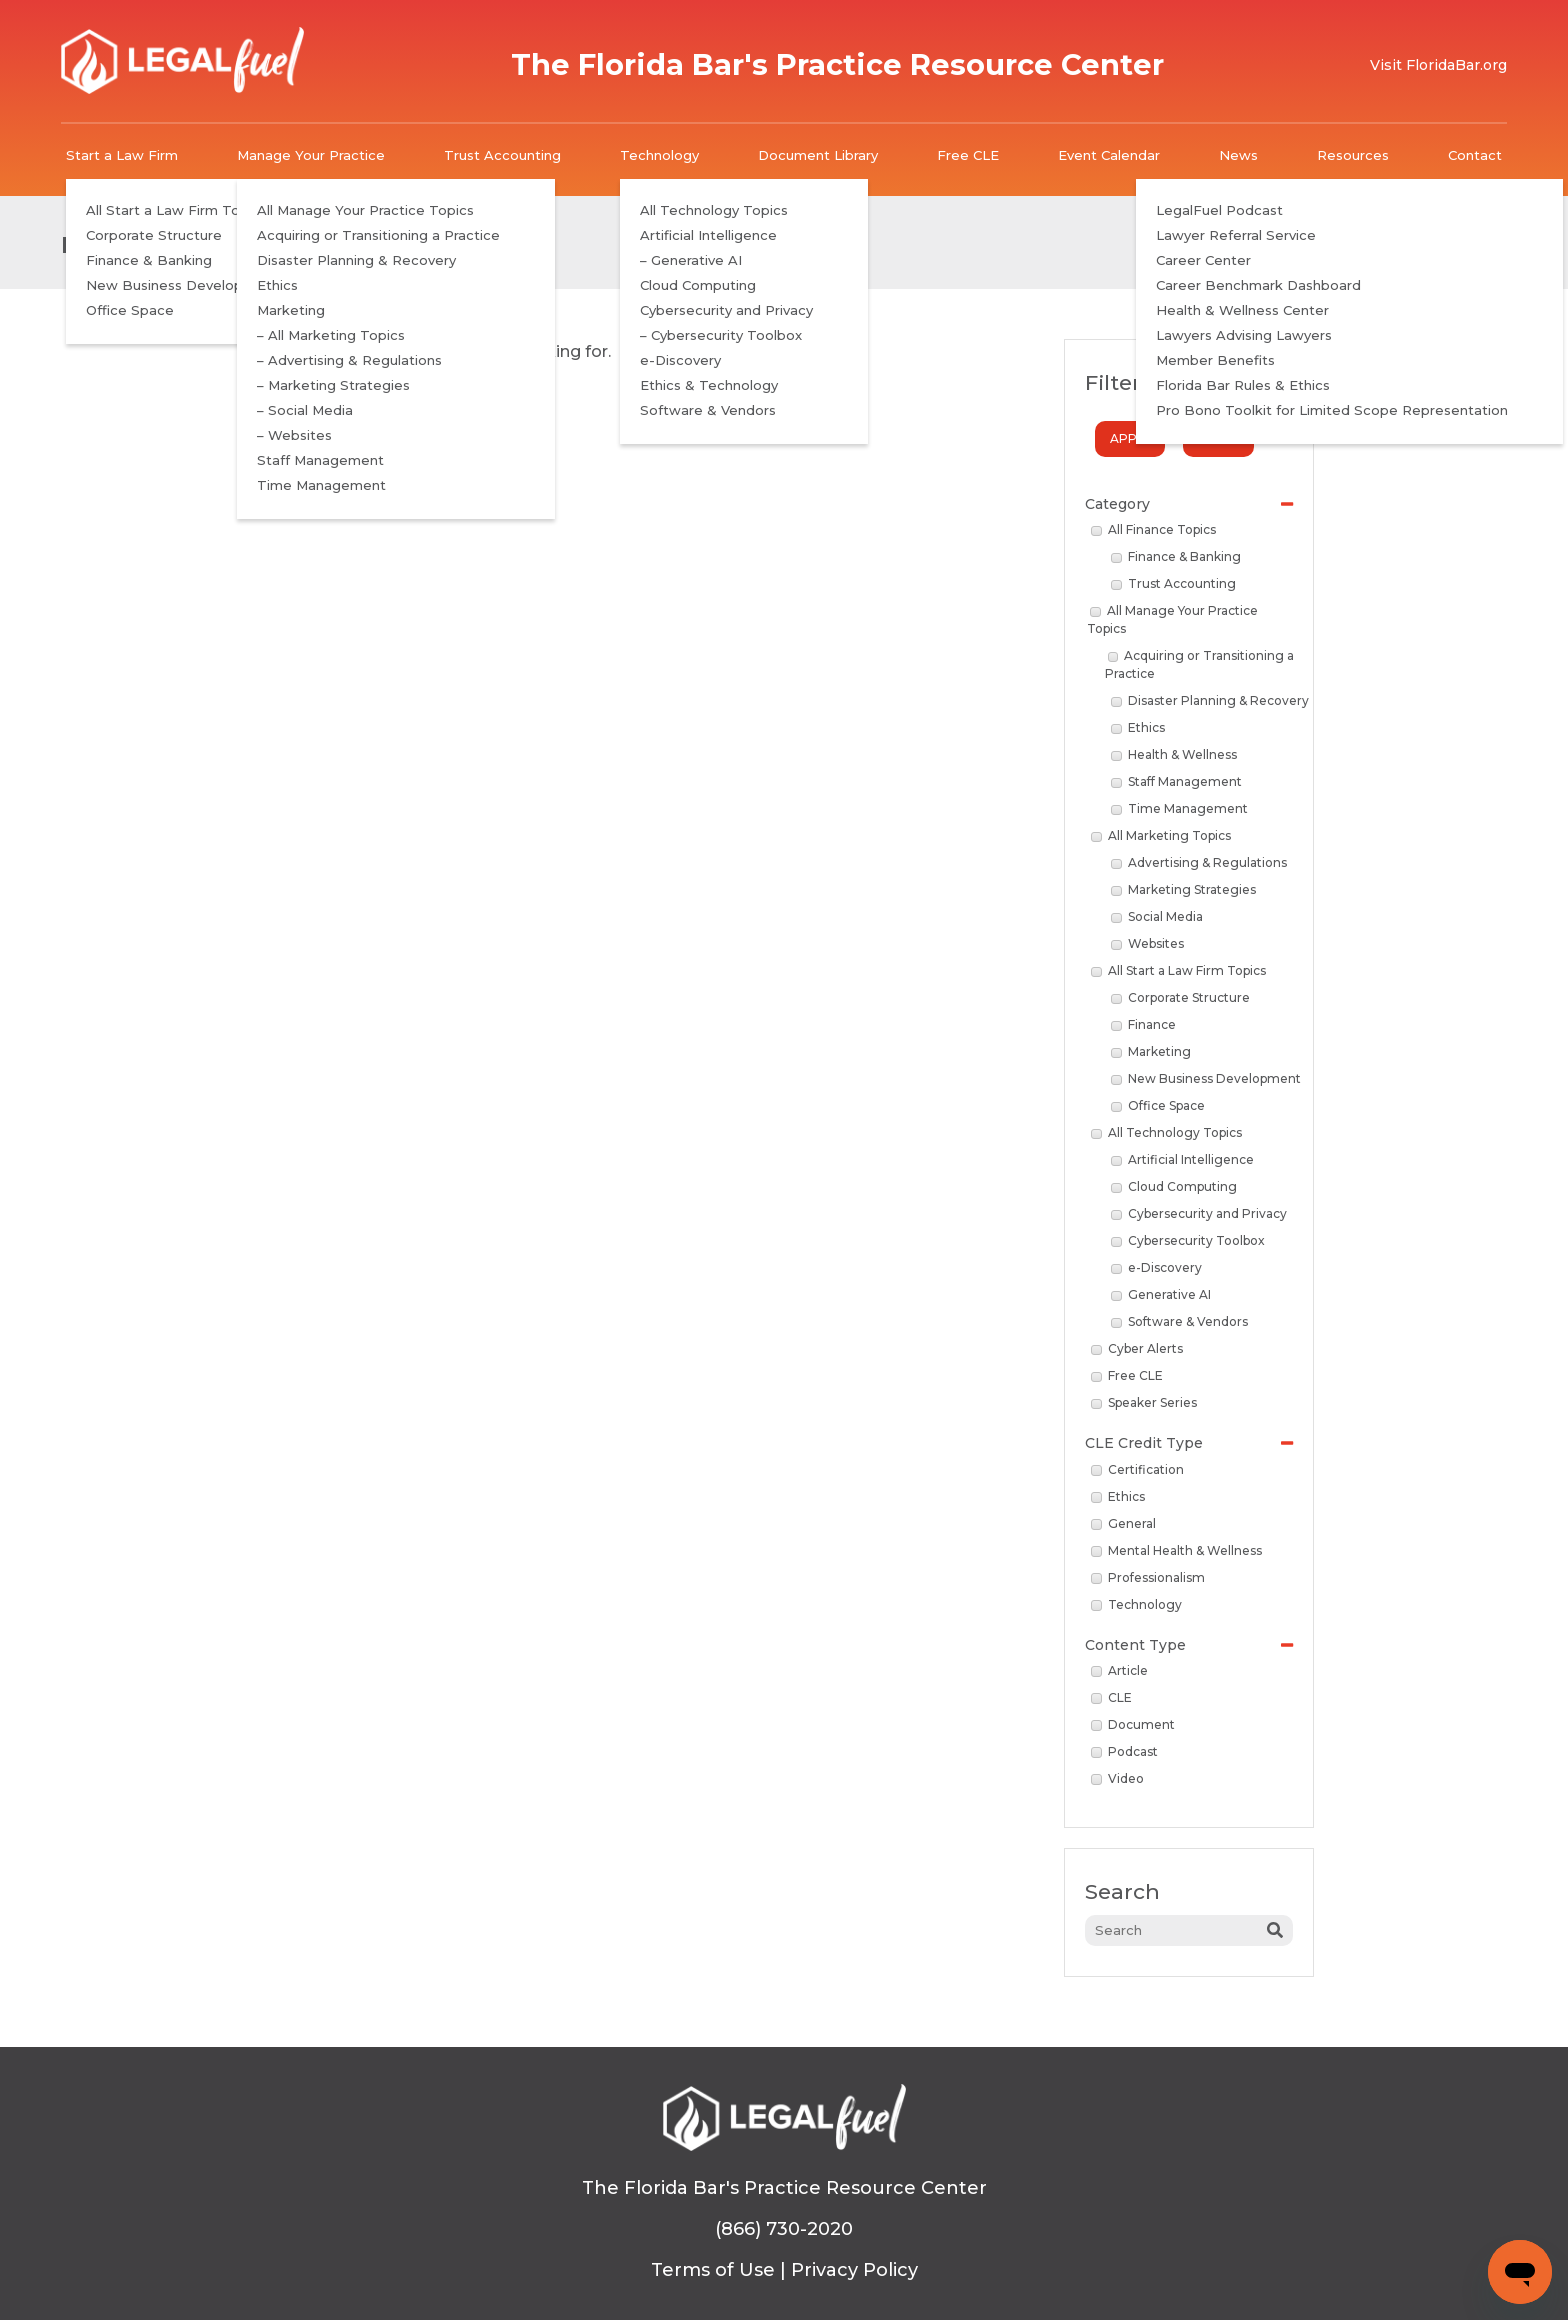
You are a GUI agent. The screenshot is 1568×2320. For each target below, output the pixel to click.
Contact (1475, 155)
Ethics (1138, 727)
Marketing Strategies (1183, 889)
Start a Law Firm (122, 155)
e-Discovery (1156, 1267)
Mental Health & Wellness (1176, 1550)
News (1238, 155)
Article (1119, 1670)
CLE (1111, 1697)
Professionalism (1148, 1577)
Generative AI (1161, 1294)
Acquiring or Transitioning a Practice (1200, 664)
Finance (1143, 1024)
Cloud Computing (1174, 1186)
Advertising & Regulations (1199, 862)
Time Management (1179, 808)
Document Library (818, 155)
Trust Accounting (502, 155)
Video (1117, 1778)
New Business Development (1206, 1078)
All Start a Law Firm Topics (1178, 970)
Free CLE (968, 155)
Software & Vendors (1179, 1321)
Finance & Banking (1176, 556)
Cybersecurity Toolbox (1188, 1240)
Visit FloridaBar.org (1438, 65)
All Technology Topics (1166, 1132)
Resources (1353, 155)
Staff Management (1176, 781)
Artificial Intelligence (1182, 1159)
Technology (659, 155)
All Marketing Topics (1161, 835)
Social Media (1157, 916)
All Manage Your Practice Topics (1172, 619)
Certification (1137, 1469)
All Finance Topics (1153, 529)
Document (1133, 1724)
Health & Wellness (1174, 754)
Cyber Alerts (1137, 1348)
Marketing (1151, 1051)
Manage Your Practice (311, 155)
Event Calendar (1109, 155)
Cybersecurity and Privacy (1199, 1213)
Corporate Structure (1180, 997)
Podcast (1124, 1751)
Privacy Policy (854, 2270)
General (1123, 1523)
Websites (1147, 943)
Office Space (1158, 1105)
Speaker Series (1144, 1402)
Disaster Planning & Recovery (1210, 700)
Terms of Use (713, 2270)
